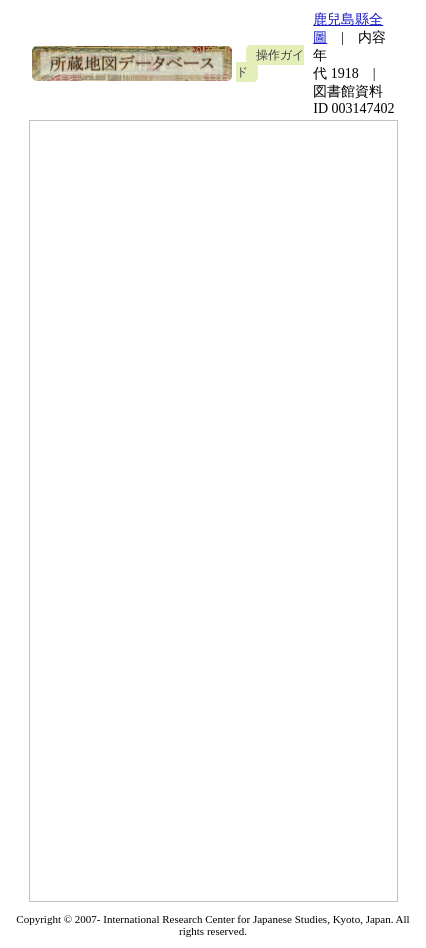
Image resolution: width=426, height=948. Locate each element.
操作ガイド (270, 63)
